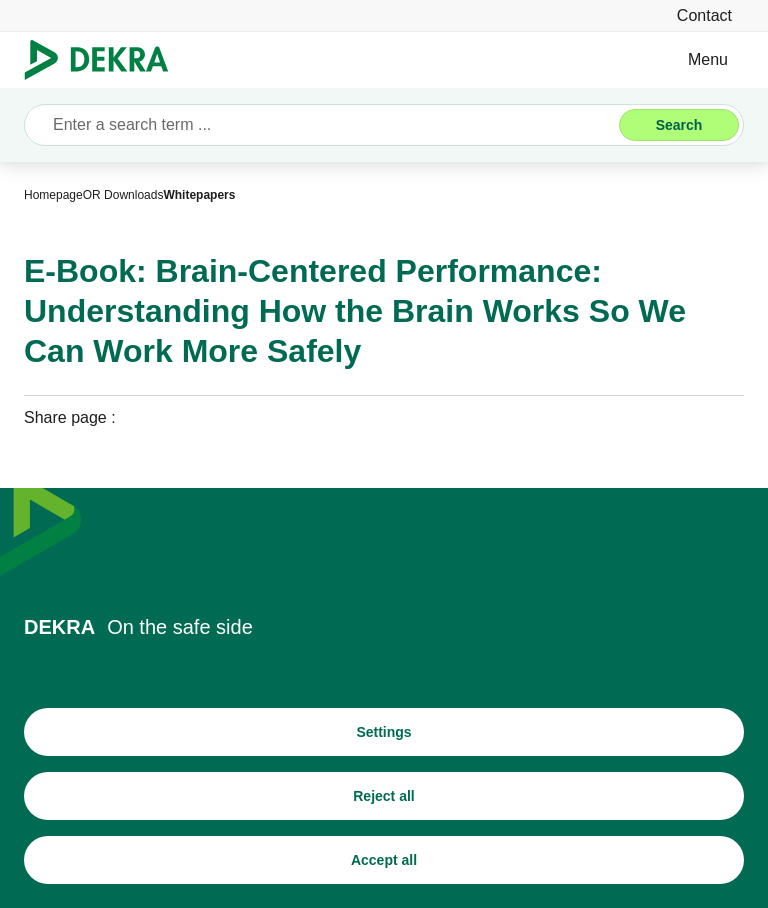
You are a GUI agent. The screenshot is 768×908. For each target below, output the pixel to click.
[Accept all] (384, 860)
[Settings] (384, 732)
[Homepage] (53, 195)
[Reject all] (384, 796)
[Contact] (704, 15)
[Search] (679, 125)
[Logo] (104, 60)
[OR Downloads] (123, 195)
